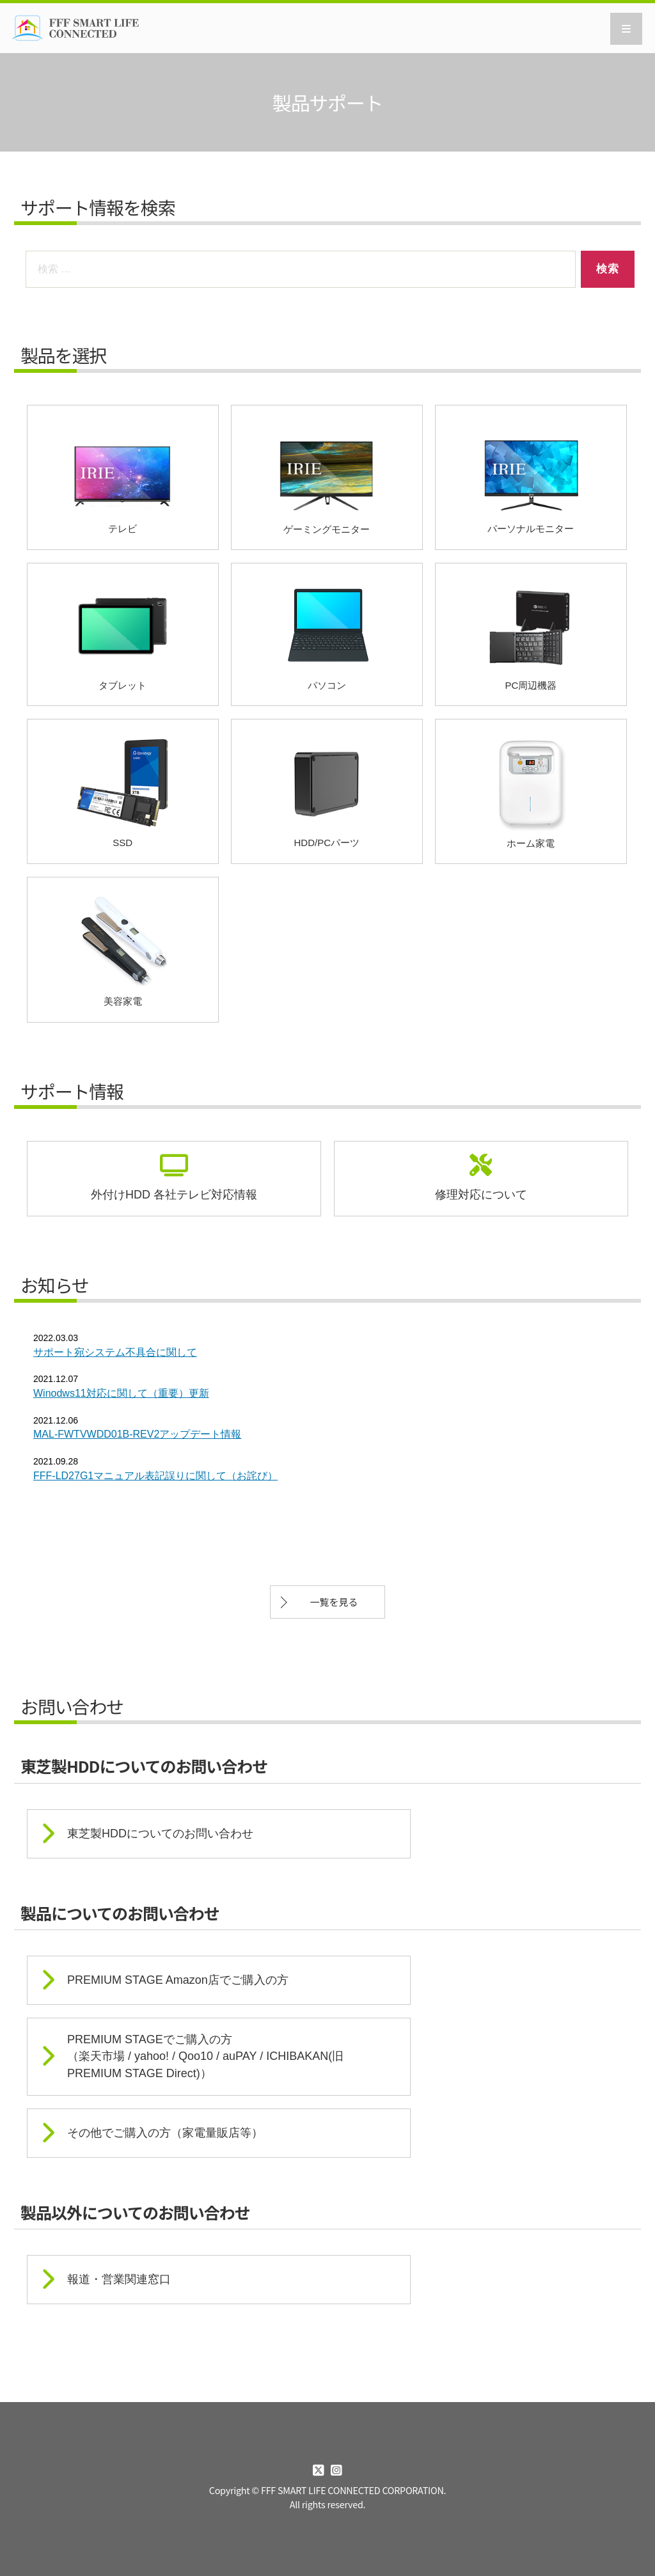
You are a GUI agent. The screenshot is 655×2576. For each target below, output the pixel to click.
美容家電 (122, 948)
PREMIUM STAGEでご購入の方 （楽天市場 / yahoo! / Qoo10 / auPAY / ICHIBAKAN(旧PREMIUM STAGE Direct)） (205, 2056)
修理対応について (481, 1194)
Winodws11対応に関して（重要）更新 (121, 1393)
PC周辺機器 (531, 633)
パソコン (326, 633)
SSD (122, 791)
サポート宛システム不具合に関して (115, 1352)
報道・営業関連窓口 (119, 2279)
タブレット (122, 633)
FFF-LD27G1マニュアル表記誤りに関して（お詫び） (155, 1475)
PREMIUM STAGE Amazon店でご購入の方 (177, 1980)
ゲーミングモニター (326, 476)
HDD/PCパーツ (326, 791)
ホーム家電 (531, 790)
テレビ (122, 477)
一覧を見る (334, 1601)
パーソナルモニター (531, 477)
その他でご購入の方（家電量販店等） (165, 2132)
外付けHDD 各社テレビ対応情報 (174, 1194)
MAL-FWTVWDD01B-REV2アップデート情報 (137, 1434)
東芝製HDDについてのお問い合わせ (160, 1833)
